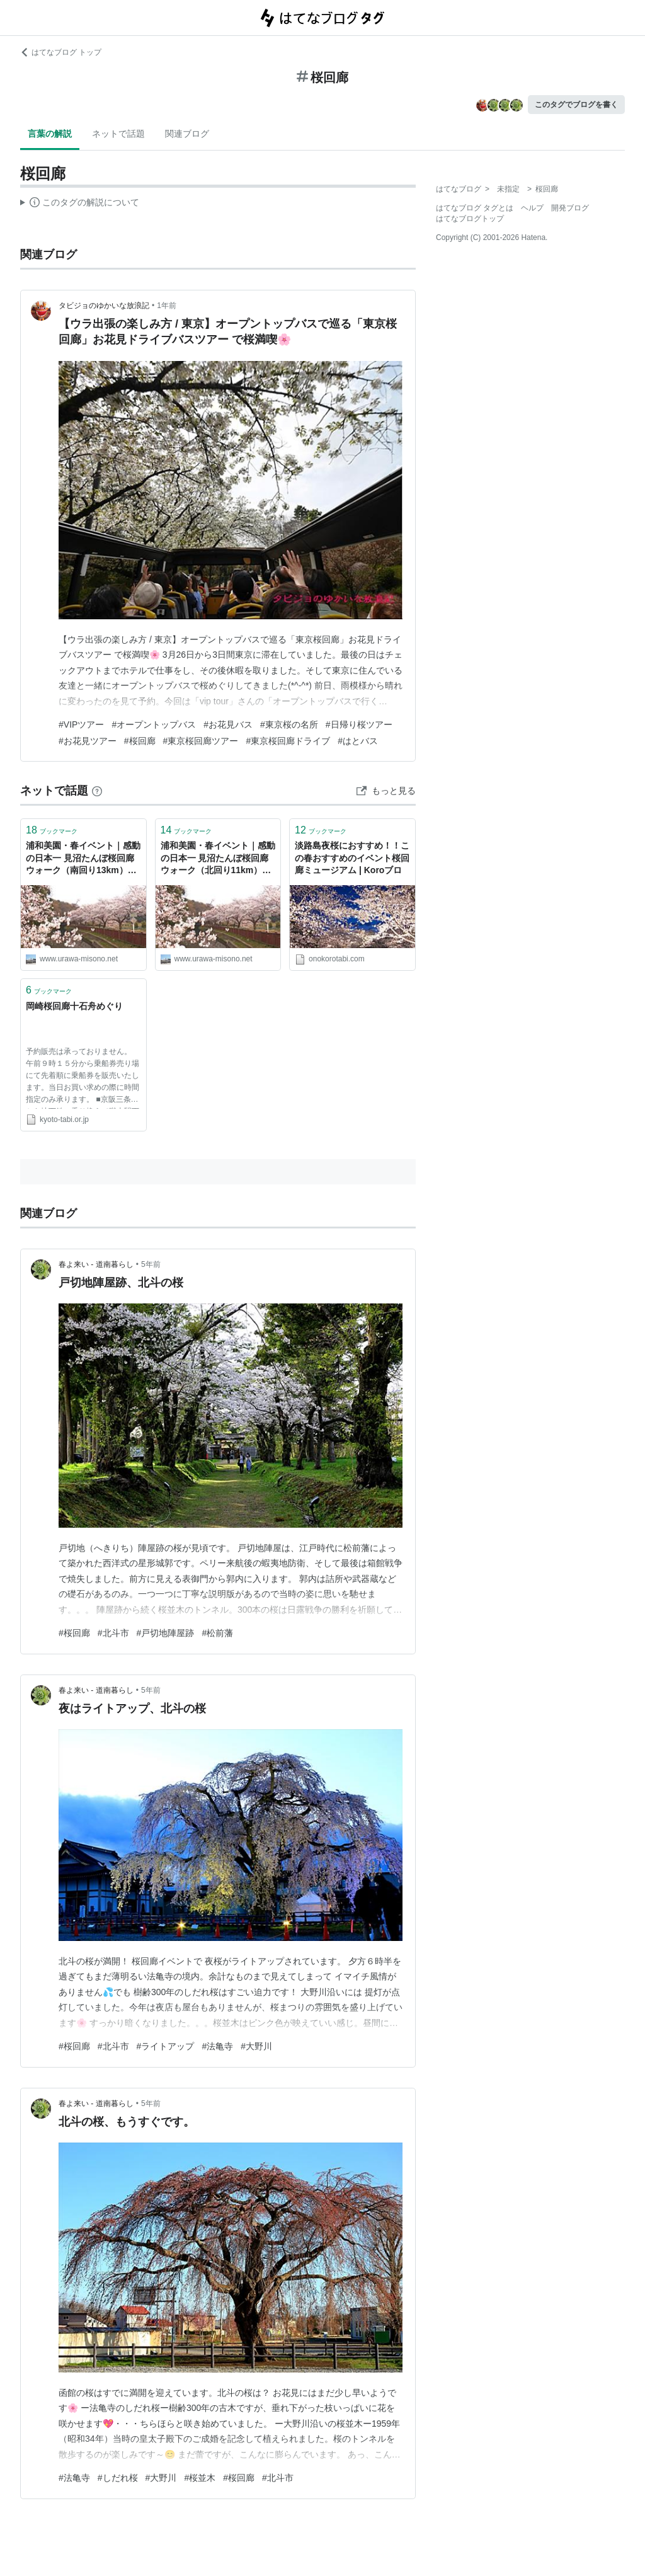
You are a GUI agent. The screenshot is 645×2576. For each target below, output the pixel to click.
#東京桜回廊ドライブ (288, 741)
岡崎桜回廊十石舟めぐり (74, 1006)
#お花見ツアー (88, 741)
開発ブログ (570, 207)
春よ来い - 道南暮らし (96, 1264)
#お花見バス (228, 724)
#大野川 (256, 2046)
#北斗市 (113, 1633)
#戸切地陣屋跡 (166, 1633)
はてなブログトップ (470, 218)
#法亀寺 (217, 2046)
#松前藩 (217, 1633)
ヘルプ (532, 207)
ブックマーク (51, 830)
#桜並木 (199, 2478)
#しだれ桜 (118, 2478)
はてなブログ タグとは (474, 207)
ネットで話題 (118, 134)
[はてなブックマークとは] (97, 790)
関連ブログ (187, 134)
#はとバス (358, 741)
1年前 (166, 305)
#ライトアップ (166, 2046)
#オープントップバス (153, 724)
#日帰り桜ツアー (359, 724)
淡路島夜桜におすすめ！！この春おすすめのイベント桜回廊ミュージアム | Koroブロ (352, 857)
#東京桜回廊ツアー (201, 741)
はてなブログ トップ (60, 52)
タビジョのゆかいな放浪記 (104, 305)
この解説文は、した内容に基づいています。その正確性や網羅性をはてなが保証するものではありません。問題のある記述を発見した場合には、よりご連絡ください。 (79, 204)
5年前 (151, 1264)
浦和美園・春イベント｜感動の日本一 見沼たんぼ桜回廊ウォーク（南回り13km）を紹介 (83, 859)
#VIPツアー (81, 724)
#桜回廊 (140, 741)
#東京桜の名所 (289, 724)
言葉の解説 (50, 134)
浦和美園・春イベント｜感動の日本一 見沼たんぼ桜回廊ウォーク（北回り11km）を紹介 (218, 859)
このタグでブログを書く (576, 104)
